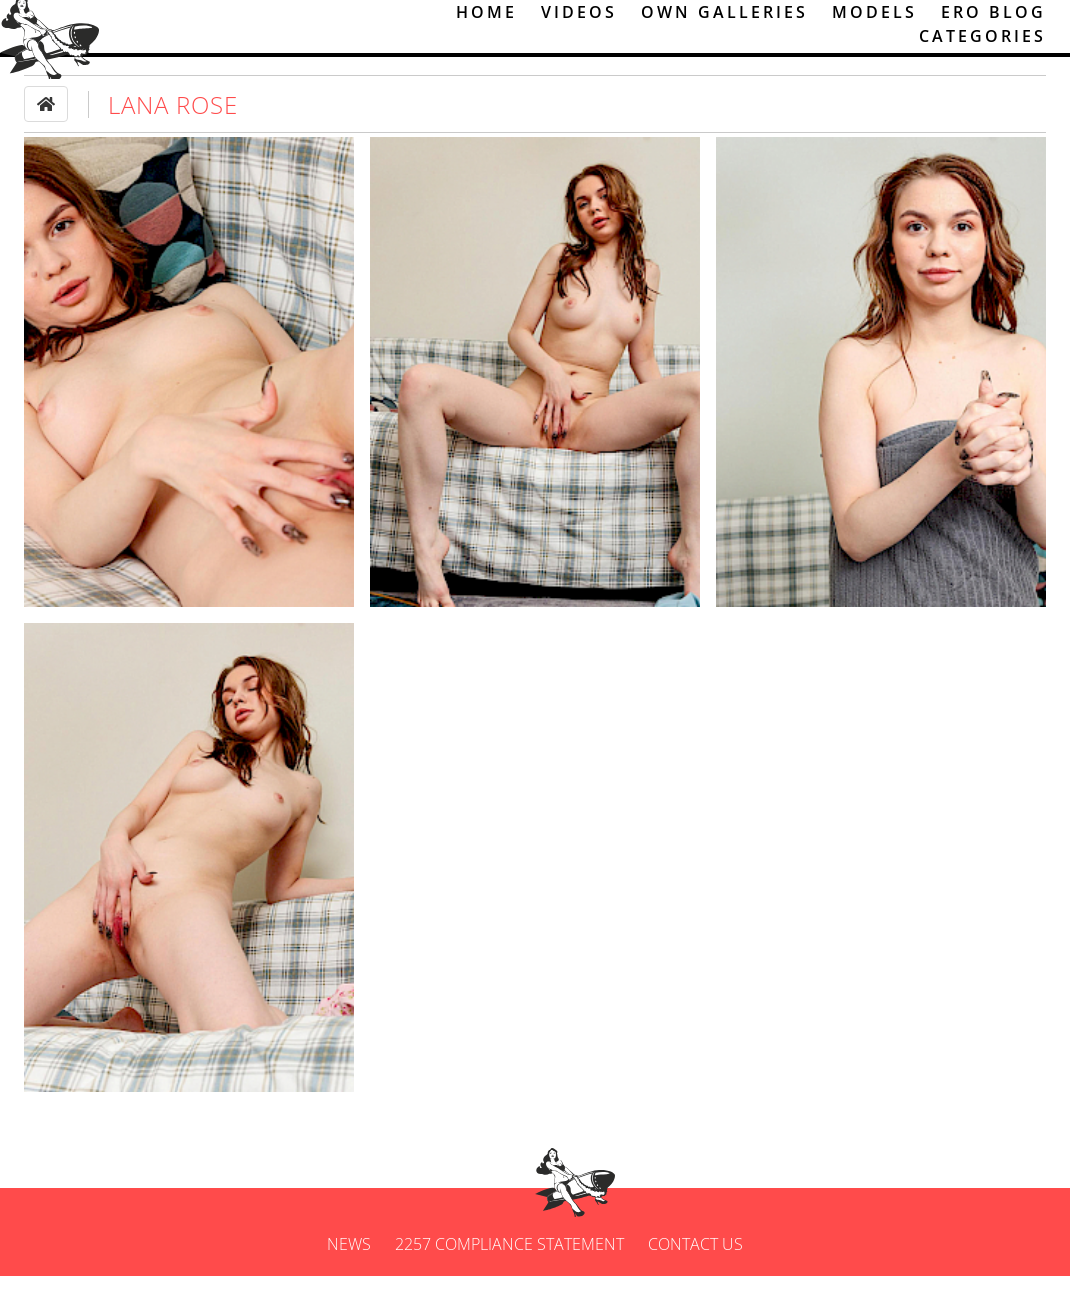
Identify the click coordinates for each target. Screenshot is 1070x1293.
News (349, 1261)
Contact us (695, 1261)
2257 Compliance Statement (509, 1261)
